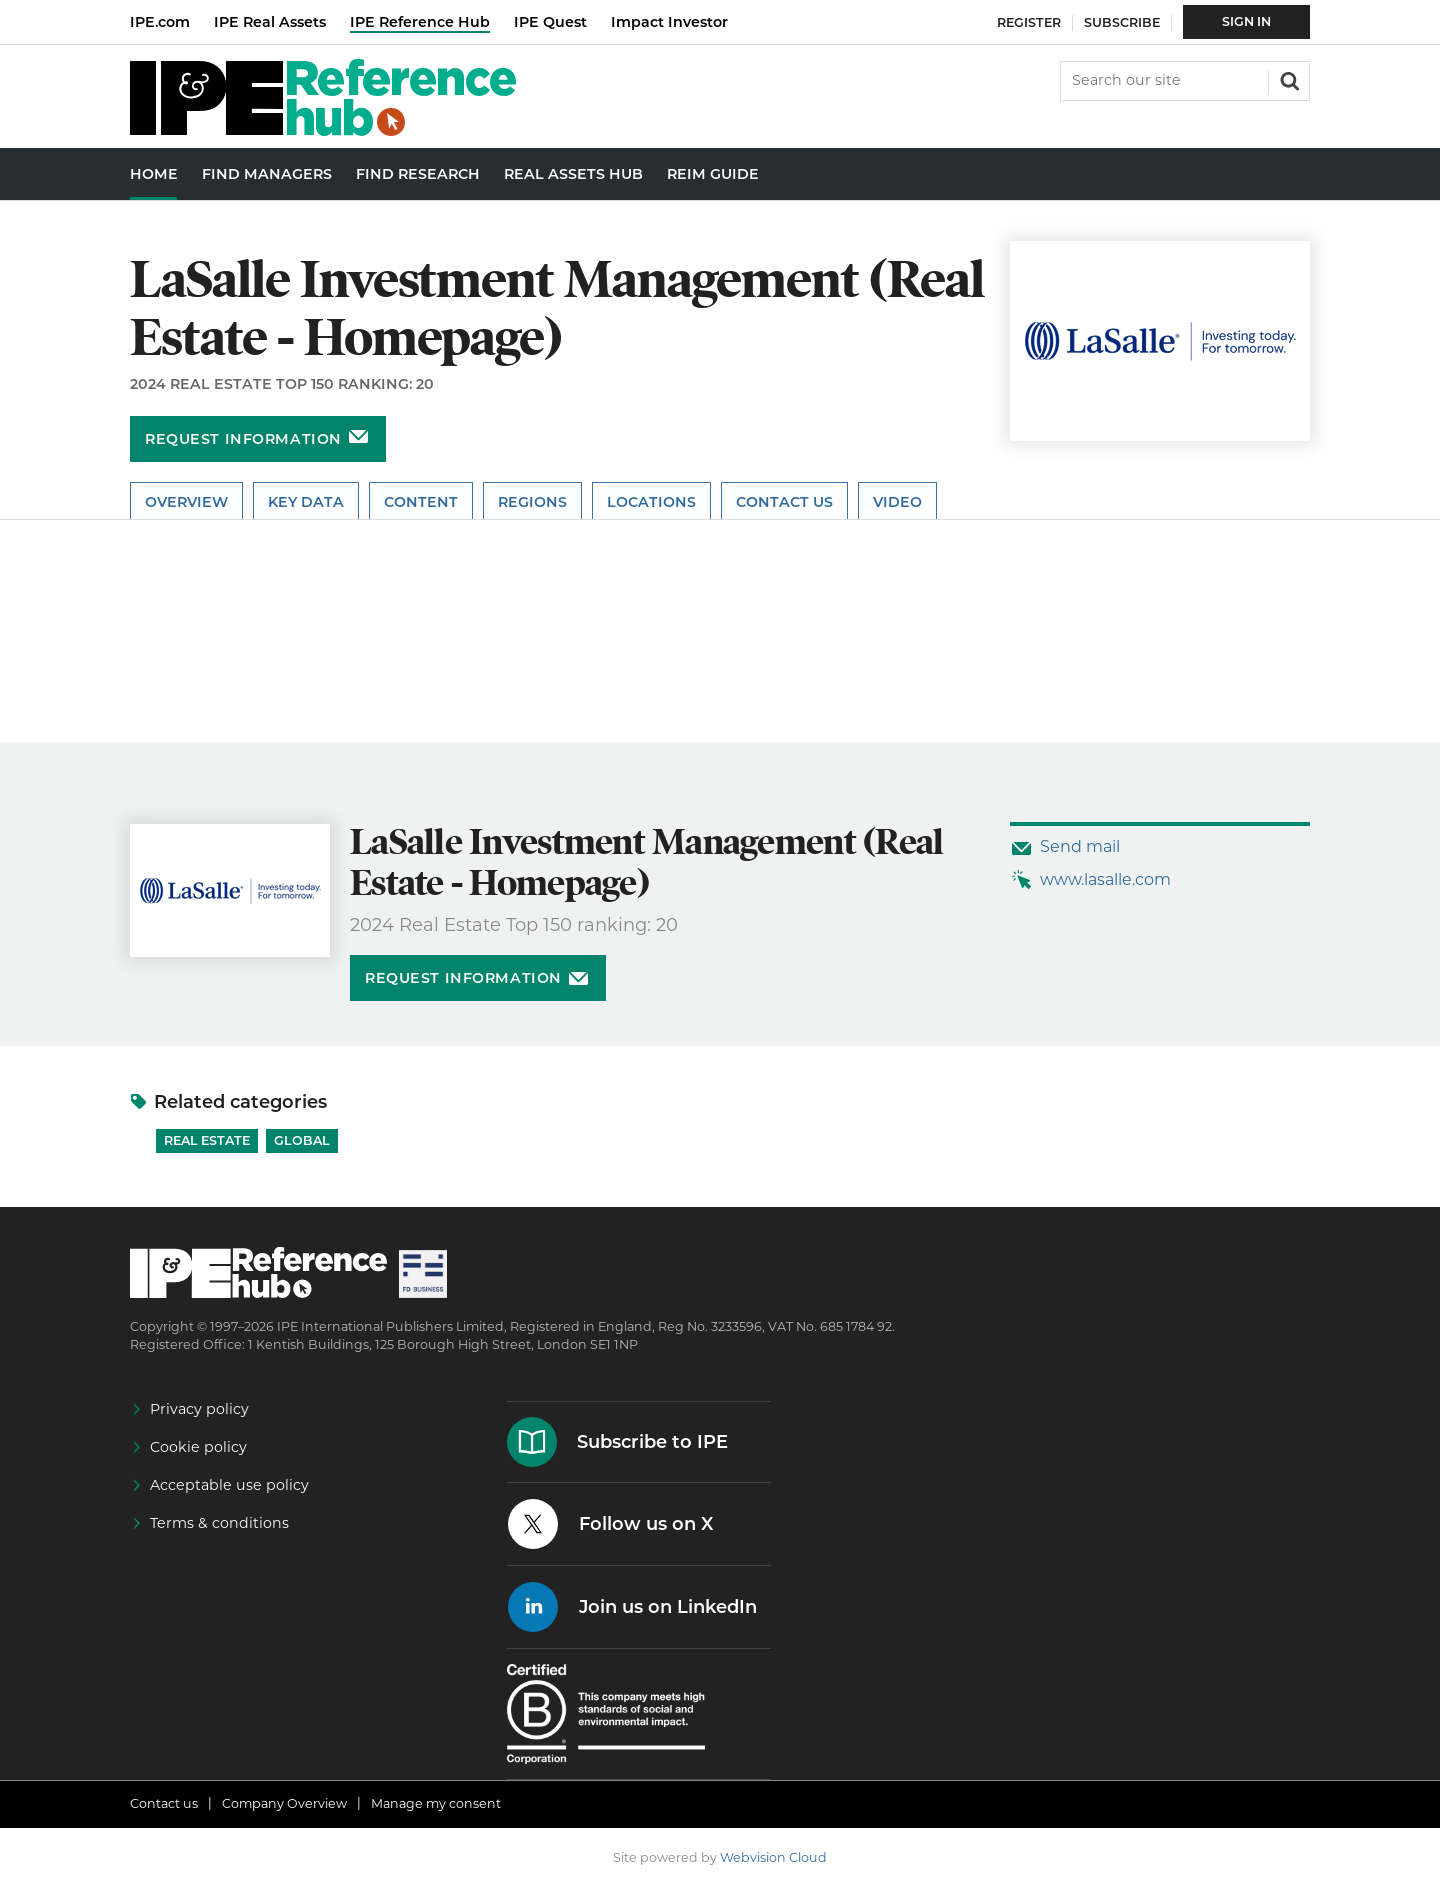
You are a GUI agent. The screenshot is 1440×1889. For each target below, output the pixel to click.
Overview (186, 502)
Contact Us (784, 502)
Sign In (1246, 21)
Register (1029, 22)
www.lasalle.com (1105, 879)
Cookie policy (198, 1447)
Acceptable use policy (229, 1485)
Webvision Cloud (773, 1857)
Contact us (164, 1803)
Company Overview (284, 1803)
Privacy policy (199, 1409)
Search (1288, 79)
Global (302, 1140)
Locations (651, 502)
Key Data (306, 502)
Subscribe (1122, 22)
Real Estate (207, 1140)
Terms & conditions (219, 1523)
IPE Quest (550, 22)
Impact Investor (669, 22)
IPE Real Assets (270, 22)
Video (897, 502)
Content (421, 502)
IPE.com (160, 22)
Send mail (1080, 846)
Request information (243, 439)
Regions (532, 502)
